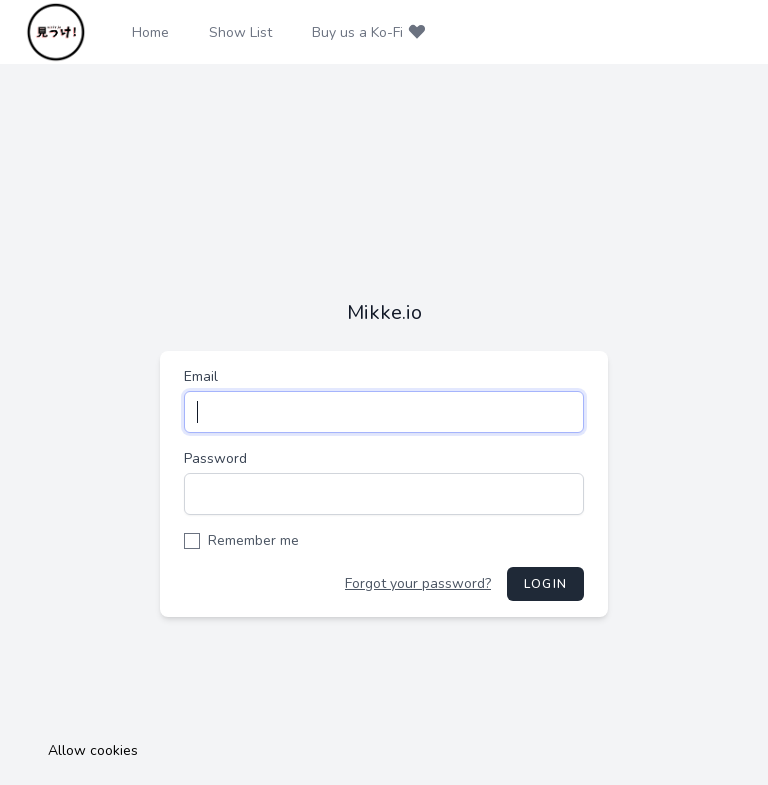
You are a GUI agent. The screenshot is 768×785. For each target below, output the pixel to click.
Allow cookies (93, 750)
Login (545, 584)
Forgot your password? (418, 583)
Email (201, 376)
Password (215, 458)
